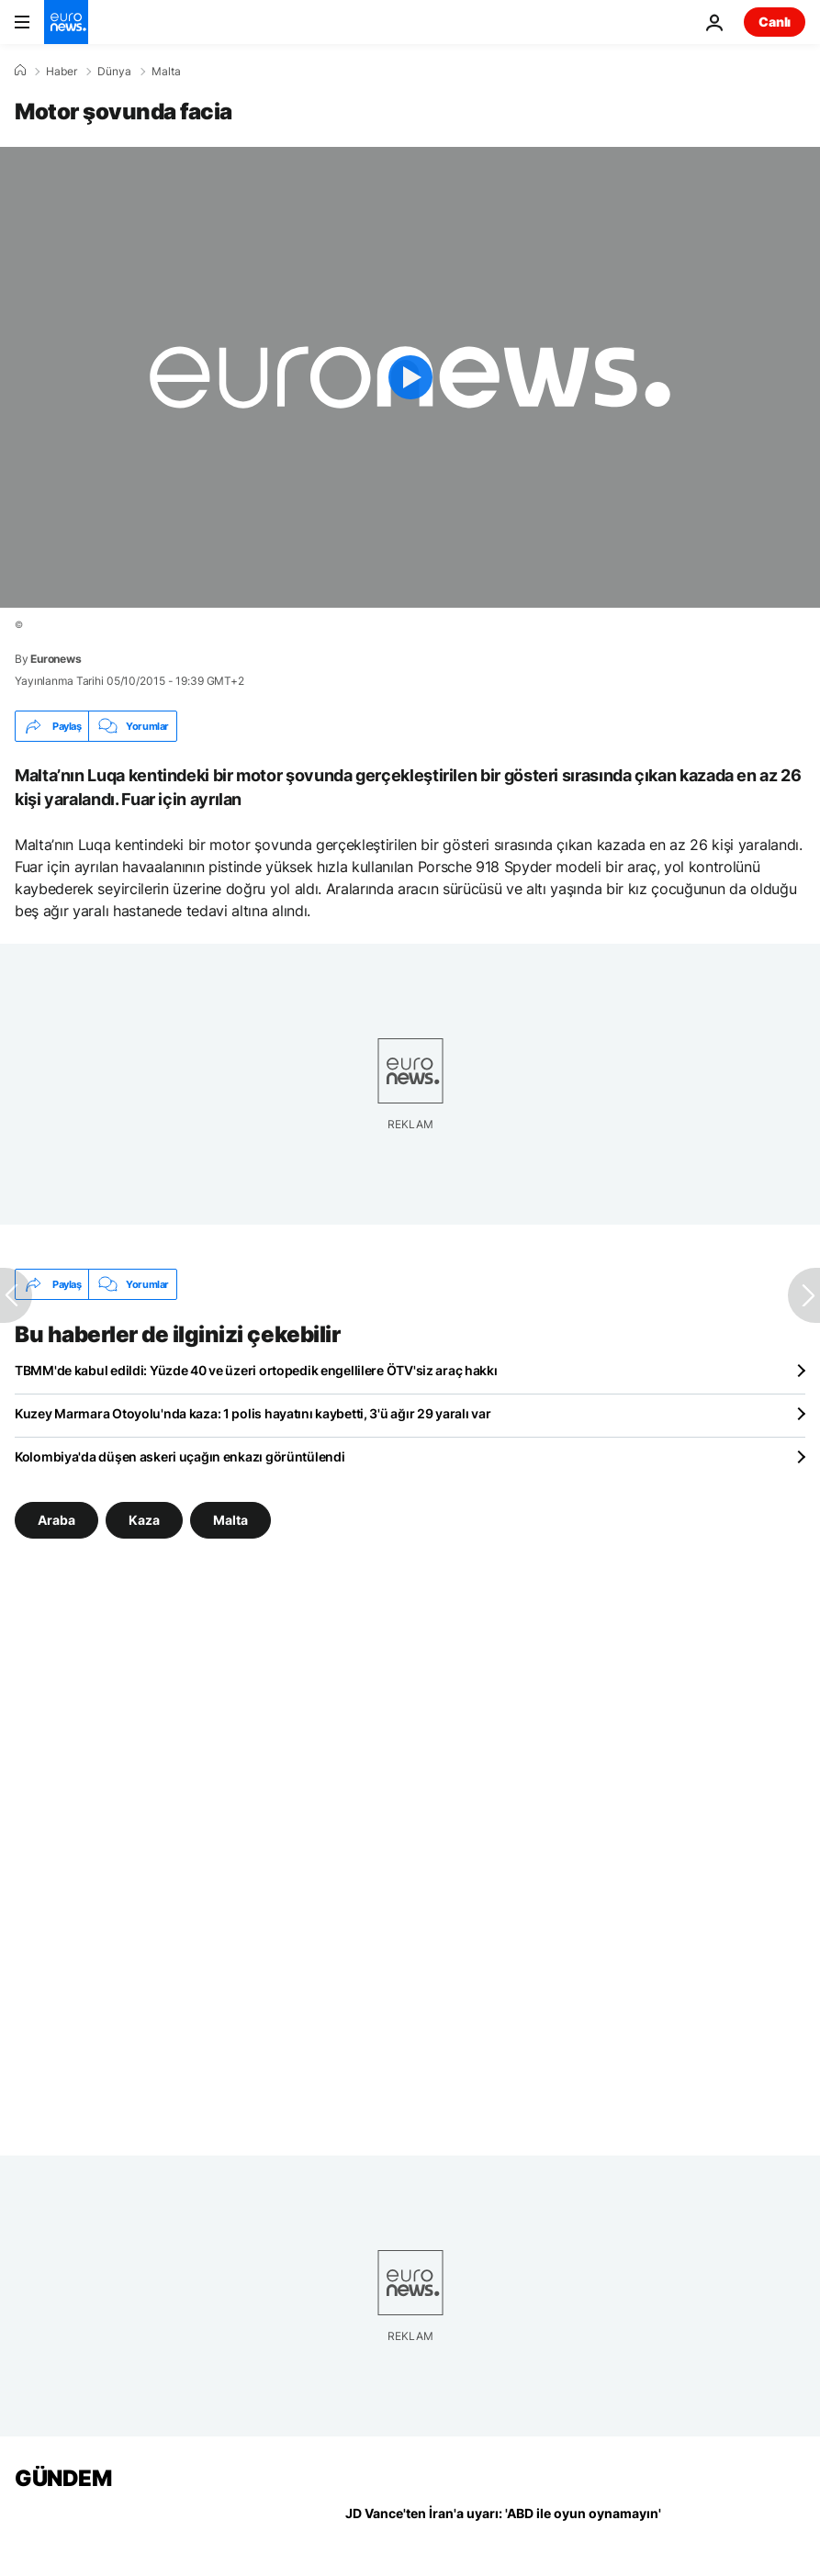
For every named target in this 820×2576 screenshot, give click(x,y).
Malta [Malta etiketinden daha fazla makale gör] (230, 1520)
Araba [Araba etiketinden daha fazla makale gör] (56, 1520)
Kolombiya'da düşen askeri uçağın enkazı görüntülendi (179, 1456)
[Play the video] (410, 377)
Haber (61, 71)
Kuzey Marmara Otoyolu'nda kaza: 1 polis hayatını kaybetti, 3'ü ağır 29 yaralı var (252, 1413)
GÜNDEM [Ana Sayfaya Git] (63, 2478)
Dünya (114, 71)
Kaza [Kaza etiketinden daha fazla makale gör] (144, 1520)
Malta (166, 71)
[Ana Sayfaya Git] (66, 22)
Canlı (774, 21)
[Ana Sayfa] (20, 70)
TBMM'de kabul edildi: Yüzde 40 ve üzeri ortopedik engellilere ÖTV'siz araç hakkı (256, 1370)
